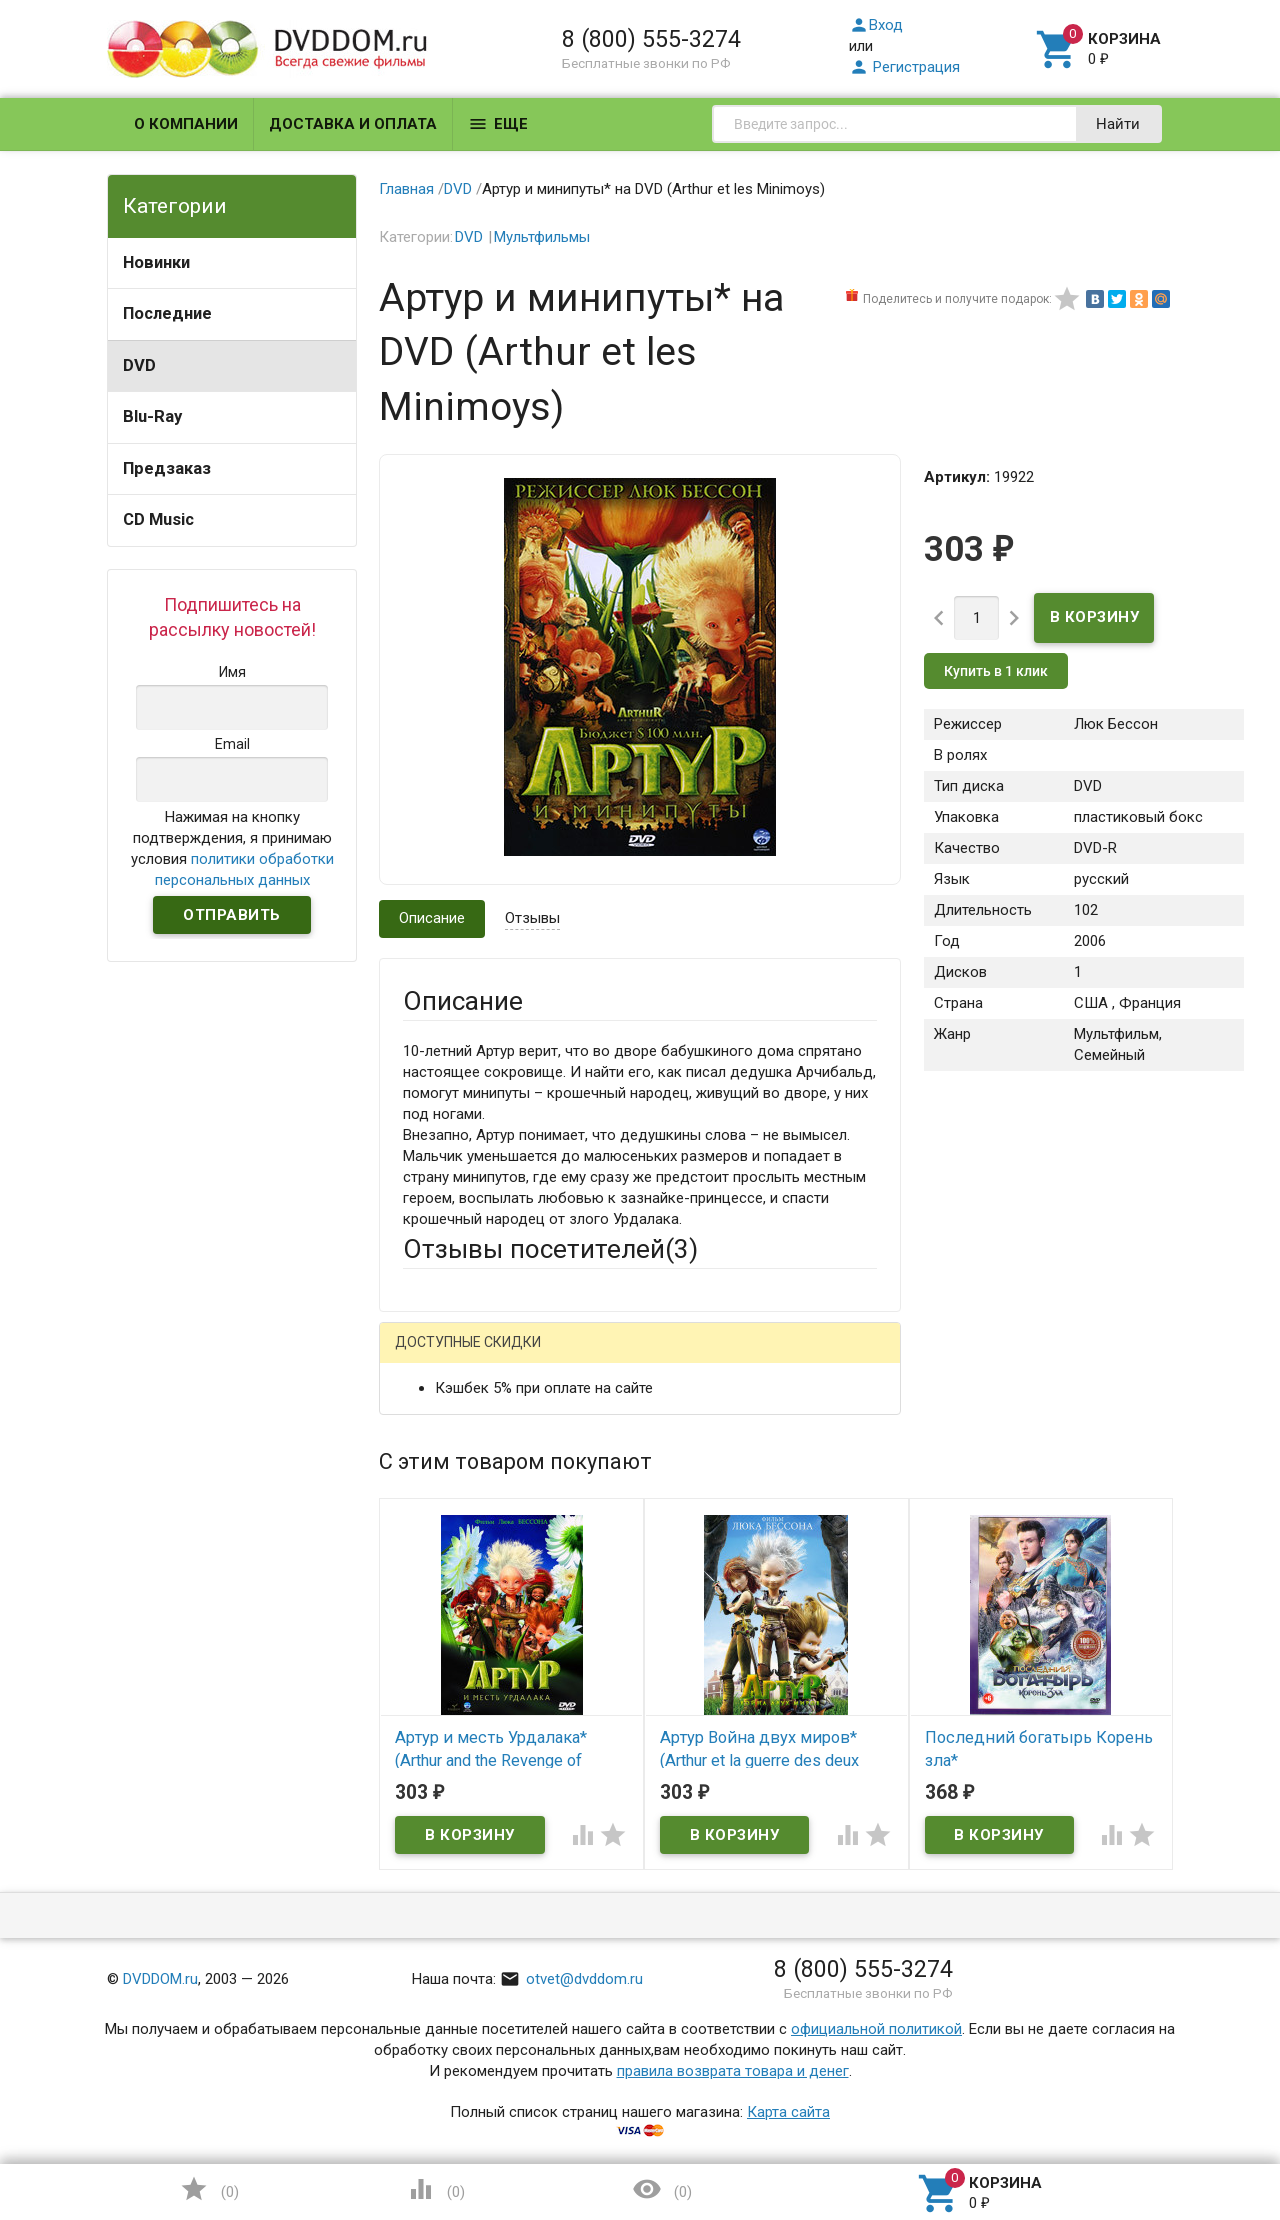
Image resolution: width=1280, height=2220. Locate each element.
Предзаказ (167, 468)
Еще (498, 124)
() (209, 2189)
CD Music (158, 519)
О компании (186, 124)
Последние (167, 313)
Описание (432, 918)
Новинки (156, 262)
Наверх (1196, 2123)
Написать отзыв (507, 1350)
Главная (406, 189)
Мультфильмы (542, 237)
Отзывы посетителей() (550, 1249)
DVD (139, 365)
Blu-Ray (152, 416)
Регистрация (904, 67)
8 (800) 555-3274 (651, 39)
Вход (876, 25)
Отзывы (532, 918)
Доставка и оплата (353, 124)
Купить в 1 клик (996, 671)
